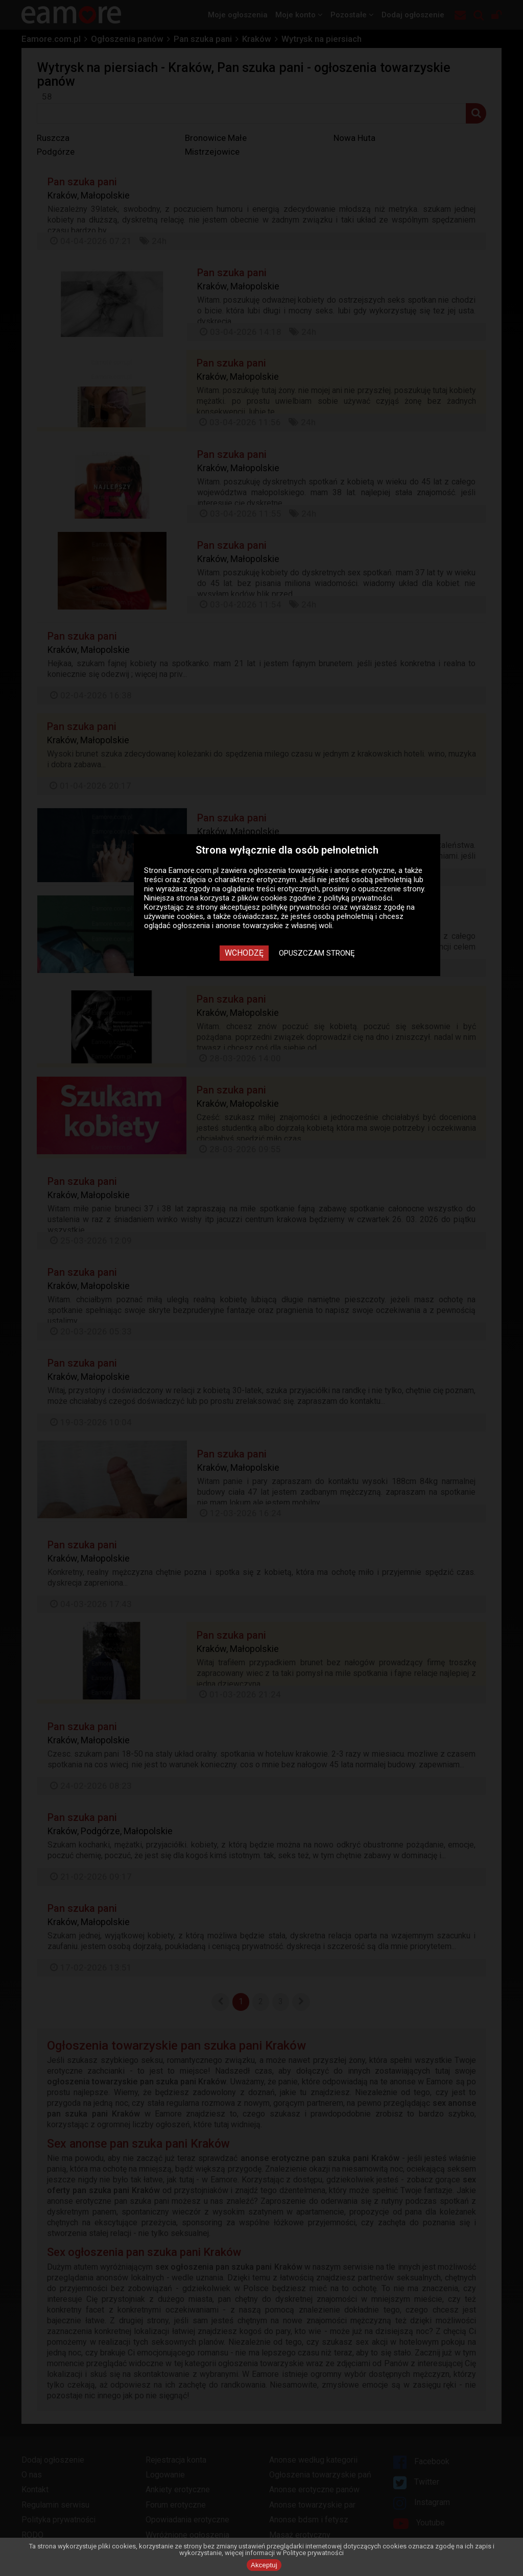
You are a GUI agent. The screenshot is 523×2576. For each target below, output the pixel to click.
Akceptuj (264, 2565)
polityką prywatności (358, 898)
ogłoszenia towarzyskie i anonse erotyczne (322, 870)
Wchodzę (244, 953)
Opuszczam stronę (317, 953)
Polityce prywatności (313, 2553)
